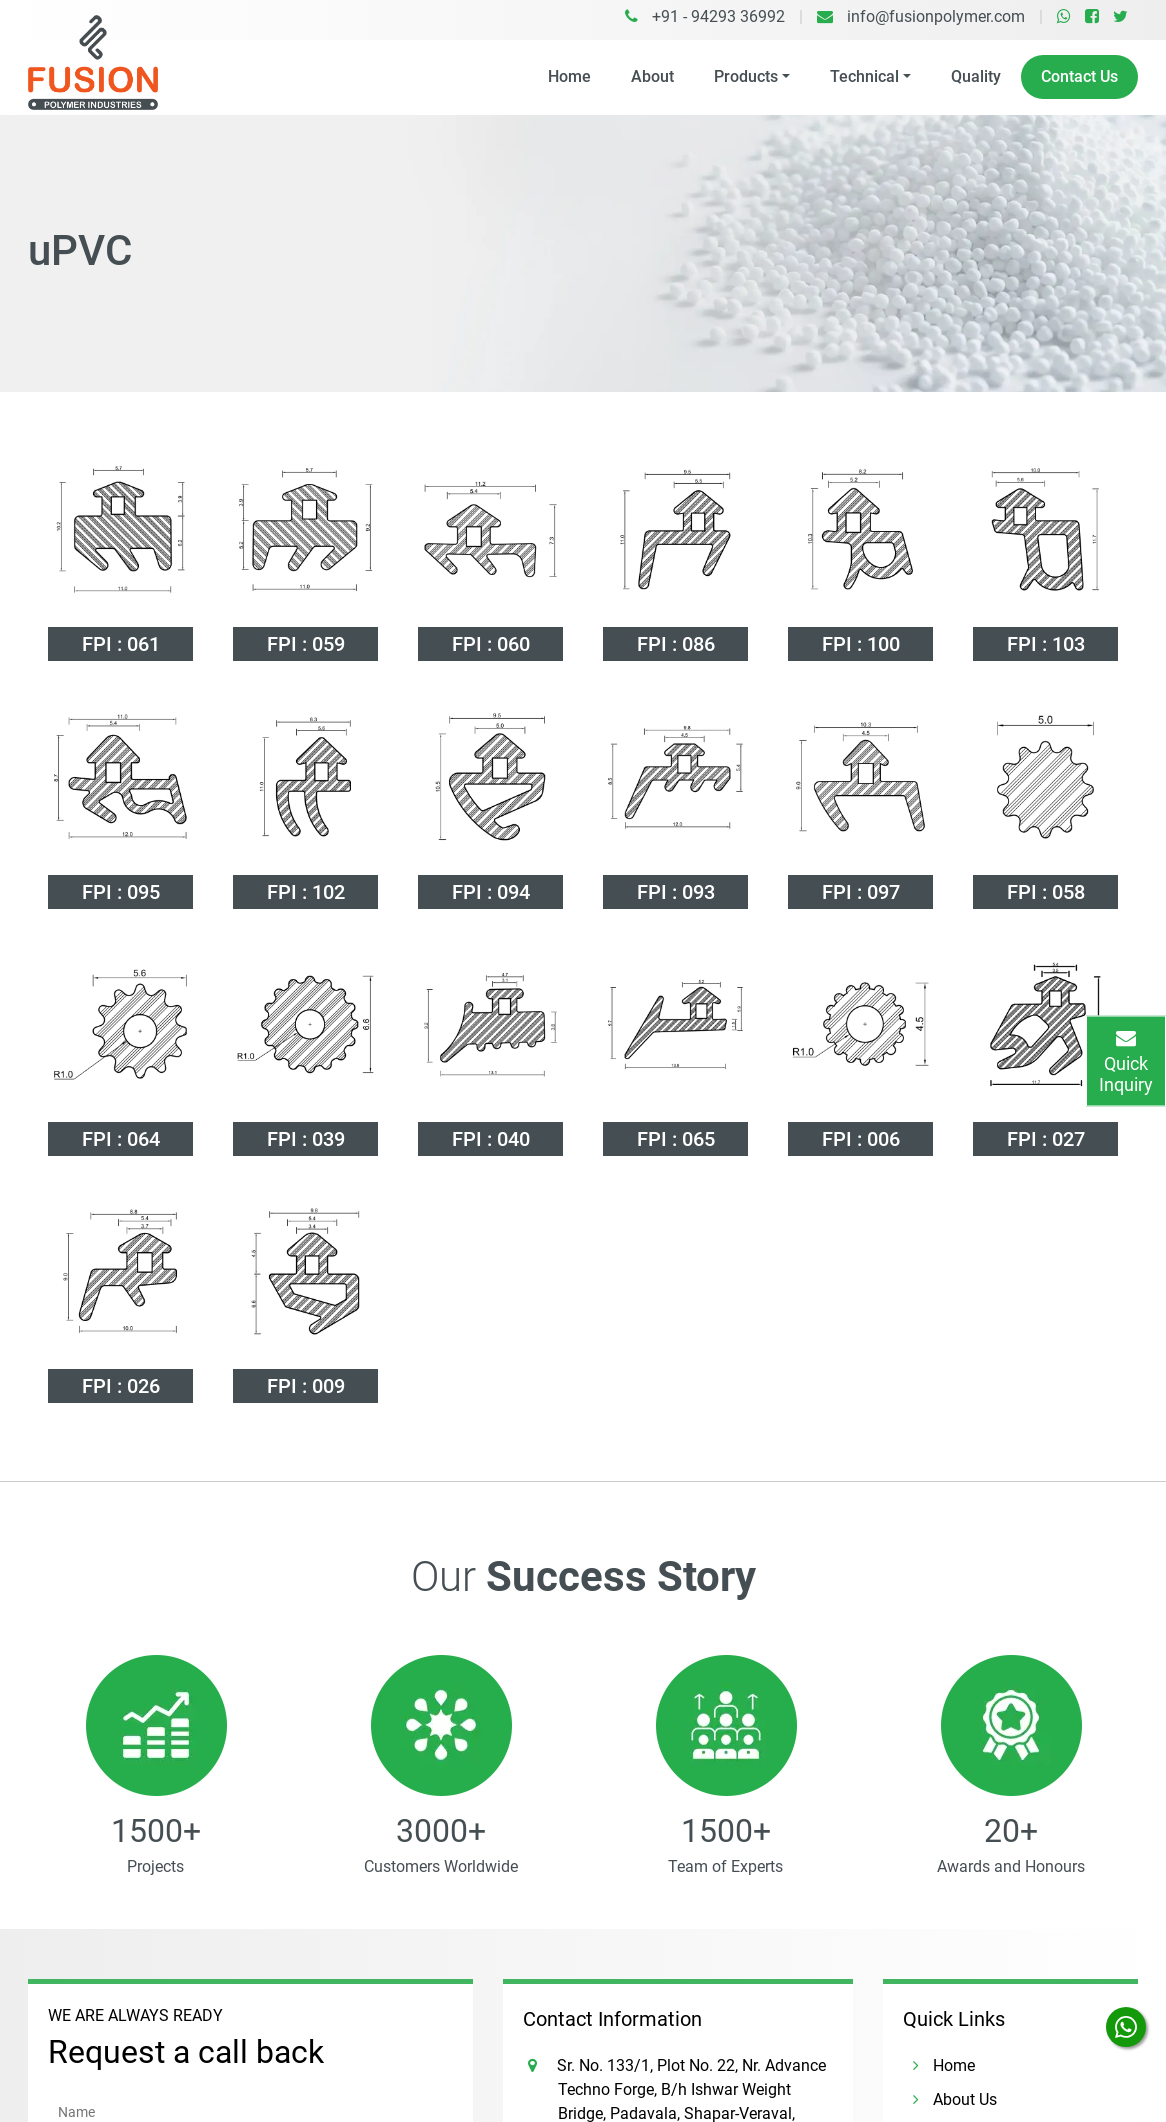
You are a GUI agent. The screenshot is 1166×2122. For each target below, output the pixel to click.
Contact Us (1079, 76)
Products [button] (746, 76)
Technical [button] (864, 76)
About (652, 76)
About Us (950, 1979)
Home (569, 76)
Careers (944, 2081)
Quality (976, 76)
